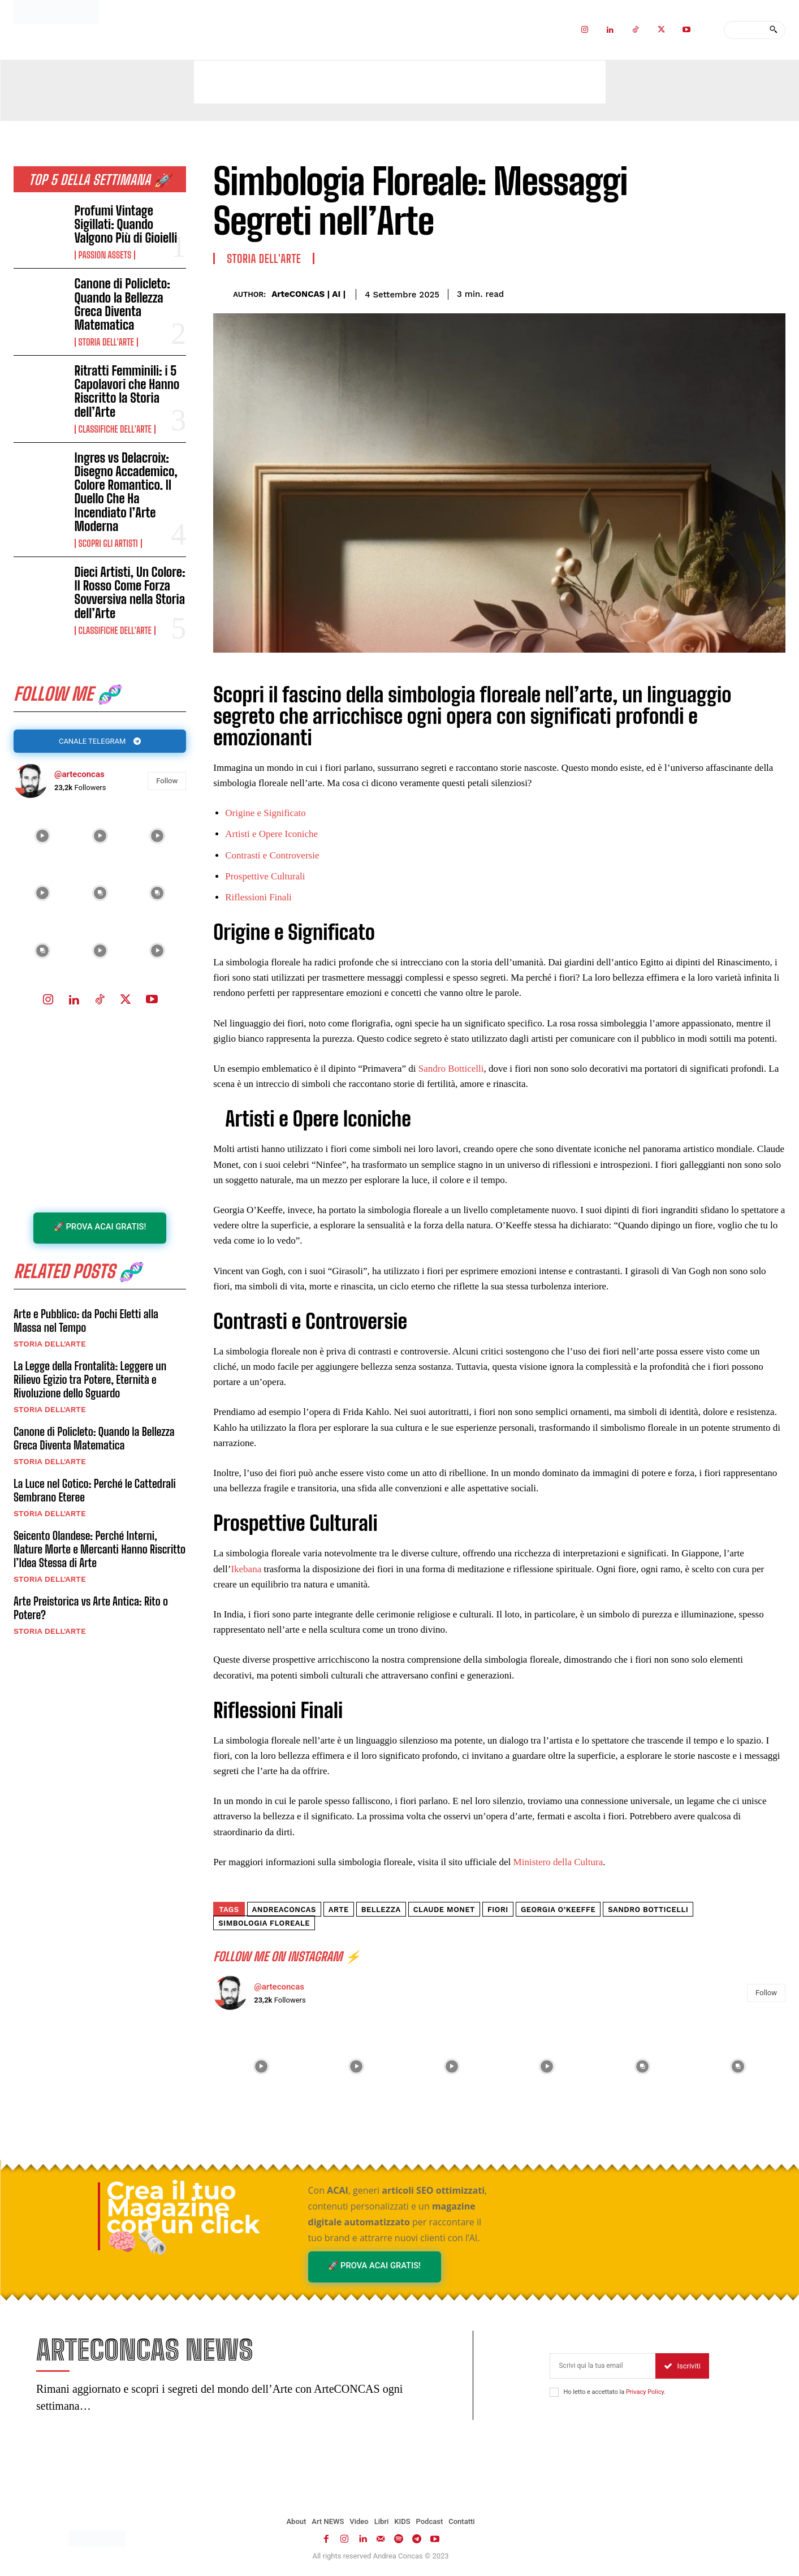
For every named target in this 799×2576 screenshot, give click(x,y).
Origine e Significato (265, 813)
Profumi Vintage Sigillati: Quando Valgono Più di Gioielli (126, 224)
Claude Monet (444, 1909)
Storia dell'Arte (106, 342)
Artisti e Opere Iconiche (271, 834)
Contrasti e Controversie (272, 855)
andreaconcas (284, 1909)
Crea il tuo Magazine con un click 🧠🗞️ (183, 2216)
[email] (602, 2366)
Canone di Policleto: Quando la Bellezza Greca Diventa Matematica (122, 304)
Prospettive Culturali (265, 876)
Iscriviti (682, 2366)
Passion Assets (105, 255)
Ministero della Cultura (558, 1862)
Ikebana (246, 1569)
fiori (497, 1909)
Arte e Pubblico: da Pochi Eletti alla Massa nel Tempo (86, 1321)
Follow (167, 780)
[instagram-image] (42, 836)
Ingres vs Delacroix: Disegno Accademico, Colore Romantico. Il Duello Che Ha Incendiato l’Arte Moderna (126, 492)
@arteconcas (79, 775)
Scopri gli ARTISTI (108, 543)
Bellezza (381, 1909)
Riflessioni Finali (258, 897)
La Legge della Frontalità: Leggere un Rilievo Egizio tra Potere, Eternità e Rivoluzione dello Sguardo (90, 1380)
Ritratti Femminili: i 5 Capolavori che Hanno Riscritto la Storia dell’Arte (127, 391)
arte (339, 1909)
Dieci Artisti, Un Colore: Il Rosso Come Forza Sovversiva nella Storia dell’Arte (130, 592)
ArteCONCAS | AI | (308, 294)
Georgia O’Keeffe (558, 1909)
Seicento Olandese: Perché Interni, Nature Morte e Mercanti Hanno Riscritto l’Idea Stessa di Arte (99, 1549)
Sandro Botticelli (451, 1068)
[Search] (773, 30)
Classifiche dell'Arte (115, 429)
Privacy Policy (645, 2392)
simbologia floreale (264, 1923)
